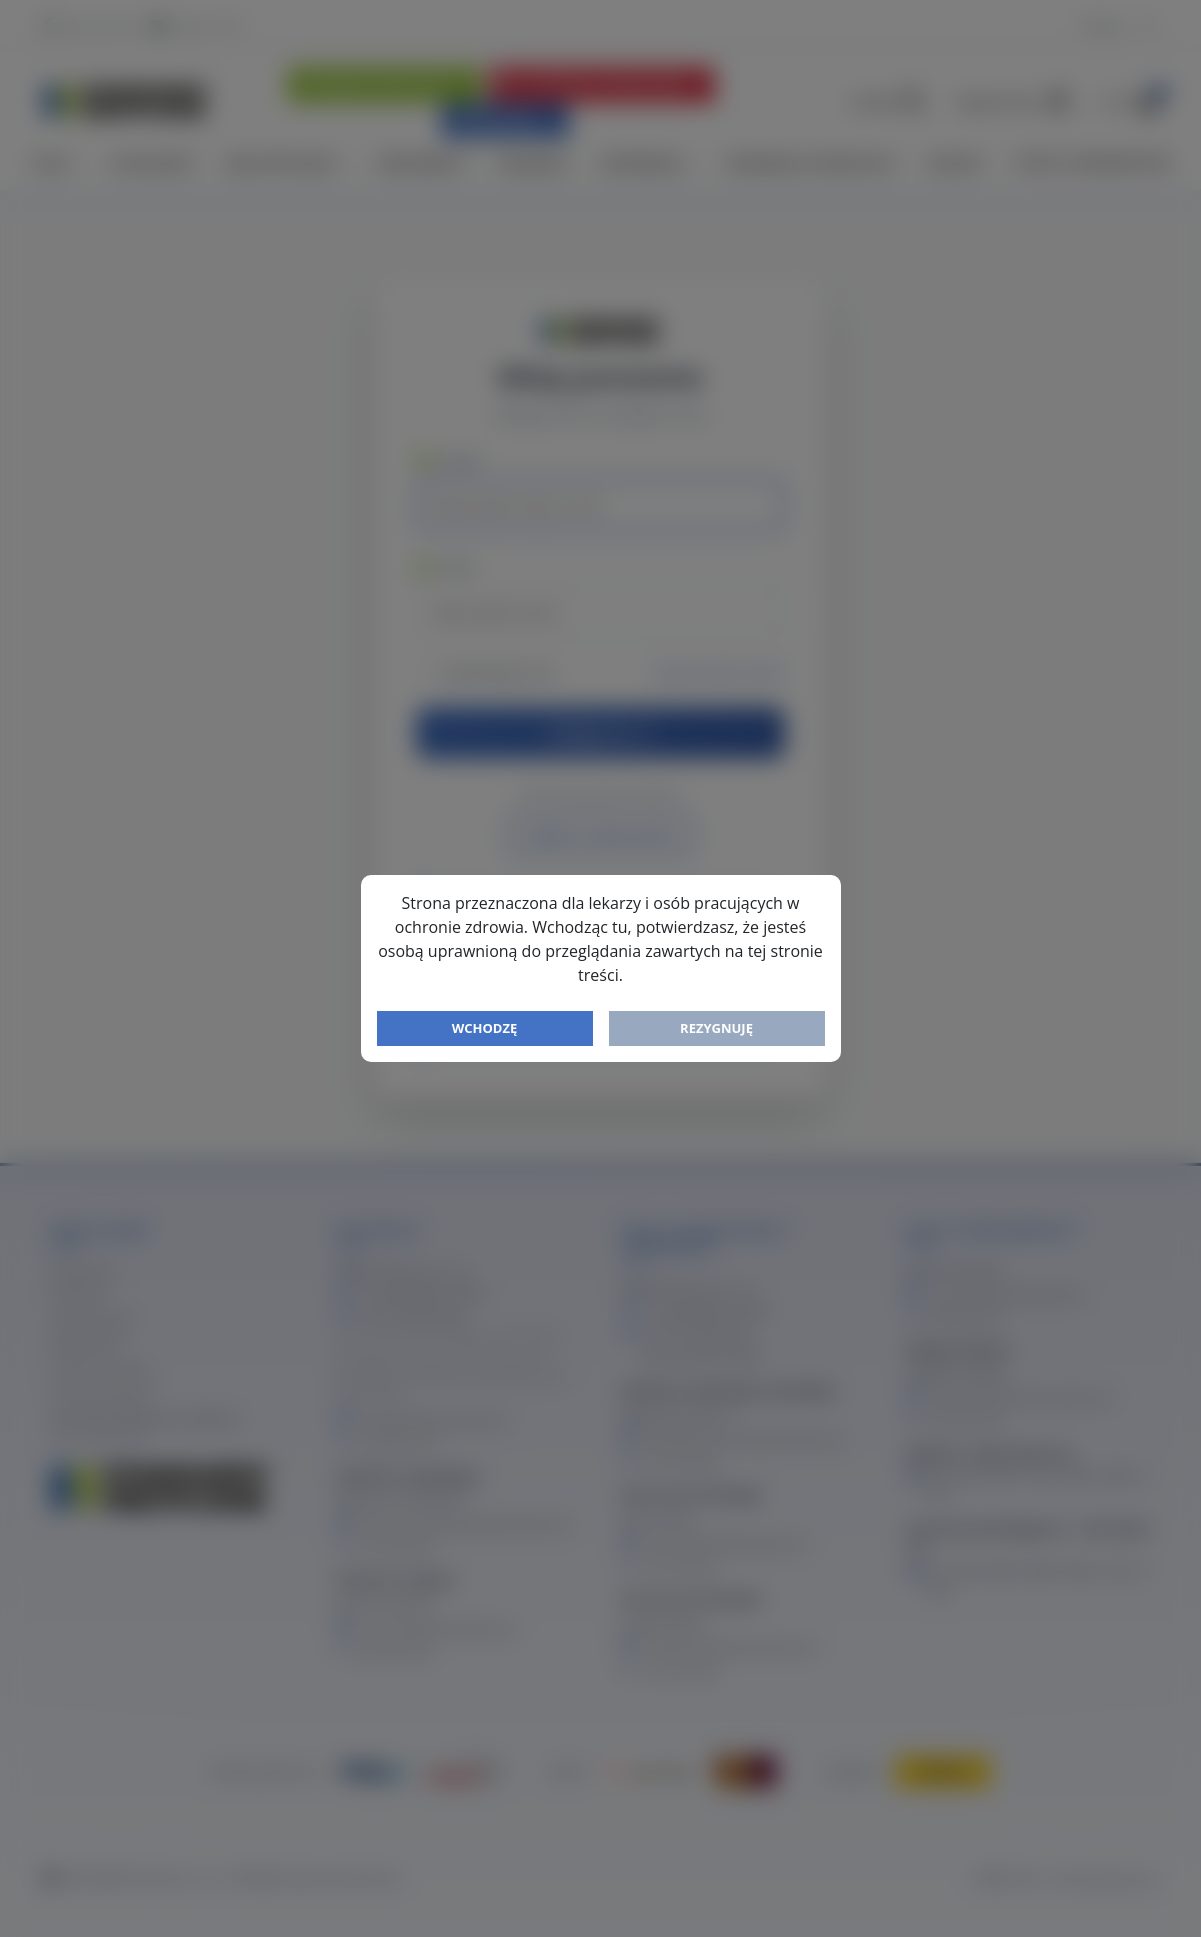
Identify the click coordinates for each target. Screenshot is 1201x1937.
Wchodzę (485, 1028)
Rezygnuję (716, 1028)
